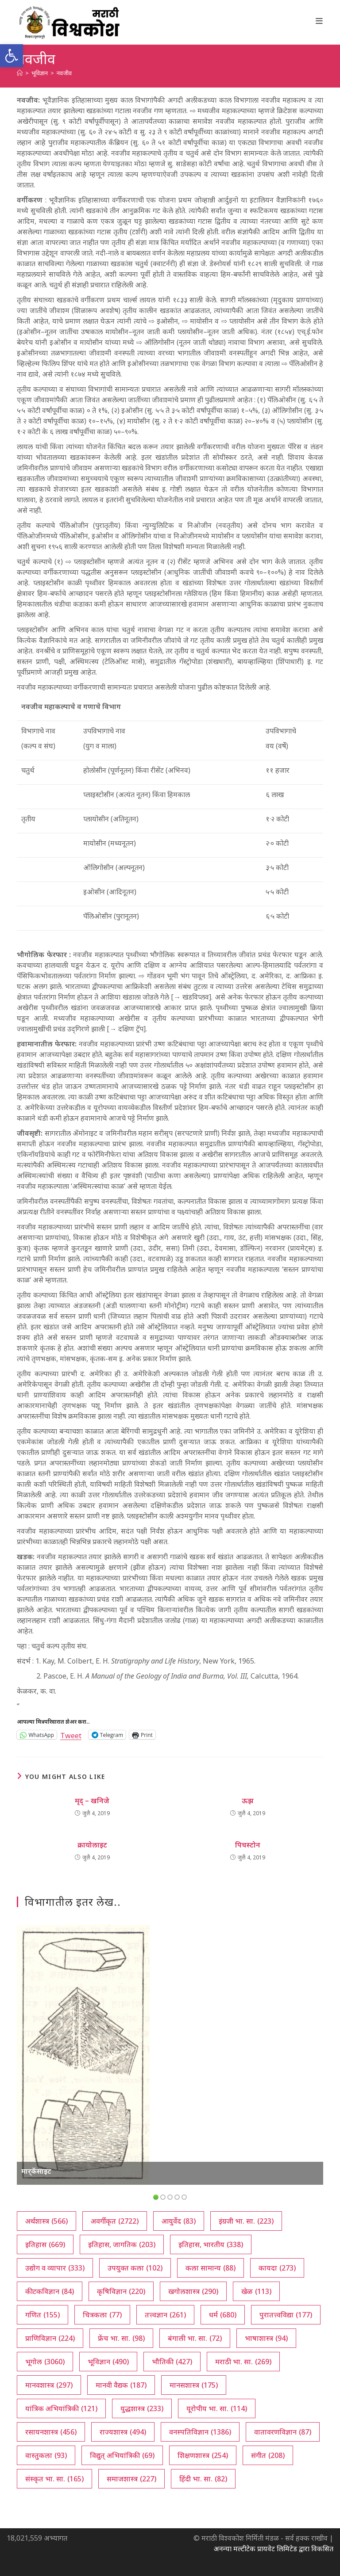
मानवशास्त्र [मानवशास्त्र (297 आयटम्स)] (49, 2385)
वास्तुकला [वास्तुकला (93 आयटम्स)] (46, 2455)
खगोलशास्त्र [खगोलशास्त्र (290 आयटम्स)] (193, 2291)
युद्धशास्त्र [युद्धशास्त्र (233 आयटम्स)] (141, 2408)
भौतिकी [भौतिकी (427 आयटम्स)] (172, 2361)
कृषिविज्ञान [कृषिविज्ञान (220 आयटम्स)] (121, 2291)
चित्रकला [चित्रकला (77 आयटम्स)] (102, 2314)
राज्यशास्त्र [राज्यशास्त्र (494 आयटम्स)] (123, 2432)
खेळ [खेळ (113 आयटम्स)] (256, 2291)
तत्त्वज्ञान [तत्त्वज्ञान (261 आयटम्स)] (165, 2314)
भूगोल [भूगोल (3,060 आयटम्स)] (45, 2361)
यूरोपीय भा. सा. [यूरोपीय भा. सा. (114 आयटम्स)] (216, 2408)
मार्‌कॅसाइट (36, 2171)
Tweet (70, 1734)
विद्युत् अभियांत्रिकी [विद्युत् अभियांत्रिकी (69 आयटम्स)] (122, 2455)
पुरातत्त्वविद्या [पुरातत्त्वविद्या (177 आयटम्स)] (285, 2314)
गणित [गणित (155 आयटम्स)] (42, 2314)
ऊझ (248, 1800)
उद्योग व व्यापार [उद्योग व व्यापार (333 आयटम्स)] (55, 2268)
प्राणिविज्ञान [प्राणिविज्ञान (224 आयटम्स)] (50, 2338)
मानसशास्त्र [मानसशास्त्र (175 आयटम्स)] (194, 2385)
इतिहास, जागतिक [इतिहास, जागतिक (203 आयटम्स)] (121, 2244)
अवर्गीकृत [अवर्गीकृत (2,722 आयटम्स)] (115, 2221)
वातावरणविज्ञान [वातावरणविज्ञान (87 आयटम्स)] (282, 2432)
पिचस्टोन (247, 1845)
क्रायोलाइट (92, 1845)
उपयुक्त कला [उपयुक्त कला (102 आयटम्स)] (135, 2268)
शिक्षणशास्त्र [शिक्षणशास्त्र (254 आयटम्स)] (203, 2455)
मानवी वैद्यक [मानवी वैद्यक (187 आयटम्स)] (121, 2385)
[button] (11, 55)
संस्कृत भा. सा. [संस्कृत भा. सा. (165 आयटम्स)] (54, 2478)
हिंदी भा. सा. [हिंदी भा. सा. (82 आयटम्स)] (203, 2478)
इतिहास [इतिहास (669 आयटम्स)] (45, 2244)
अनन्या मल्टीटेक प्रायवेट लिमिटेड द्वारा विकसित (273, 2548)
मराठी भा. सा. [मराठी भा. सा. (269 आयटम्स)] (243, 2361)
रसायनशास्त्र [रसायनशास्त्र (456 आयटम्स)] (51, 2432)
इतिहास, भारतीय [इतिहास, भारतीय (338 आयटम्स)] (210, 2244)
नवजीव (64, 73)
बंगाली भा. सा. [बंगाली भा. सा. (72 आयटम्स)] (195, 2338)
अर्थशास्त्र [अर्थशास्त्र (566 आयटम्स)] (46, 2221)
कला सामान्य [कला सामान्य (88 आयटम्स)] (210, 2268)
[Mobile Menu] (319, 20)
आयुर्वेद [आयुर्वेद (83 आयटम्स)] (179, 2221)
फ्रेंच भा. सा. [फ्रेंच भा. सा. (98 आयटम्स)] (121, 2338)
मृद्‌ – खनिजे (92, 1800)
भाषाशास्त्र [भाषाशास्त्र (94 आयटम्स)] (266, 2338)
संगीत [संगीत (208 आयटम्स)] (268, 2455)
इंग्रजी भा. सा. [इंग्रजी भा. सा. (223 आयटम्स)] (246, 2221)
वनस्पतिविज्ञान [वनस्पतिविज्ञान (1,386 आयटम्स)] (200, 2432)
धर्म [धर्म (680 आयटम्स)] (222, 2314)
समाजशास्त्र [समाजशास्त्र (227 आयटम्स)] (131, 2478)
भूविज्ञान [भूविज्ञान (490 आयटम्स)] (108, 2361)
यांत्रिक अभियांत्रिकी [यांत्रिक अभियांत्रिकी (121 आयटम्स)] (61, 2408)
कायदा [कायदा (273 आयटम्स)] (277, 2268)
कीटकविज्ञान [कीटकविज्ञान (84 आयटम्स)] (49, 2291)
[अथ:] (20, 73)
